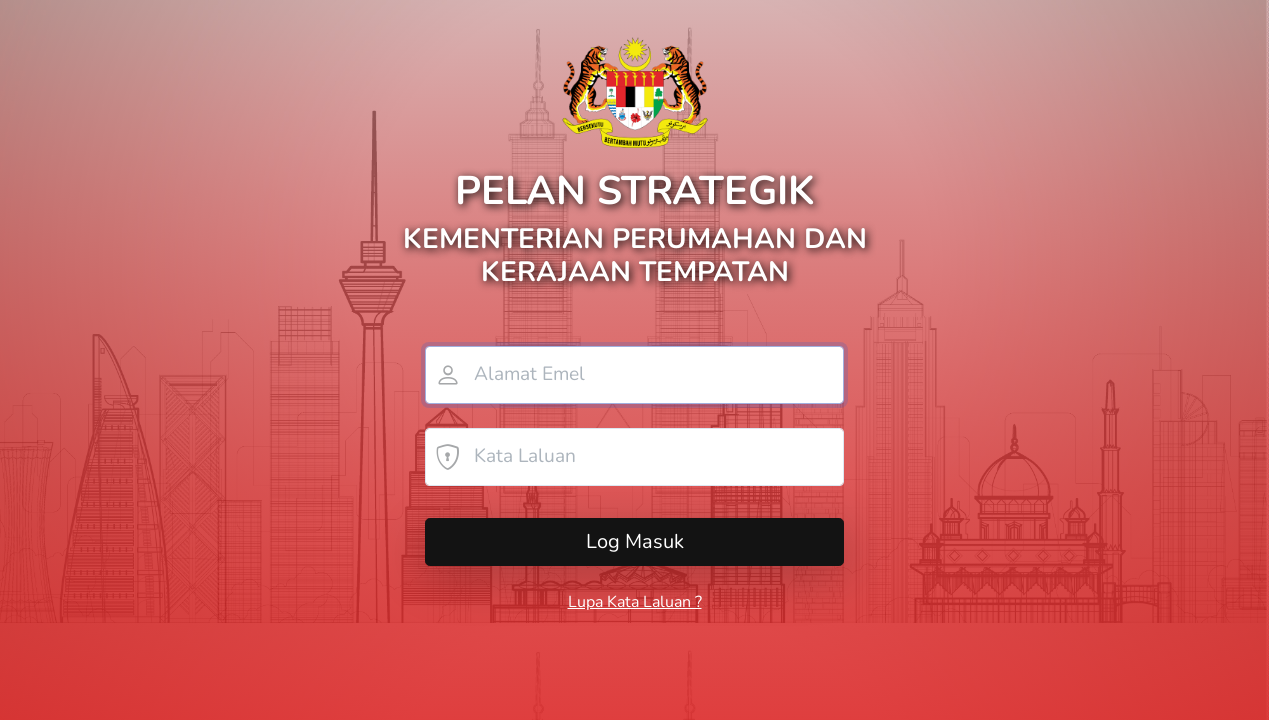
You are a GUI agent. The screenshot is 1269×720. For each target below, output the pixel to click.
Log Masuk (635, 541)
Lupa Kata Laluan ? (635, 602)
